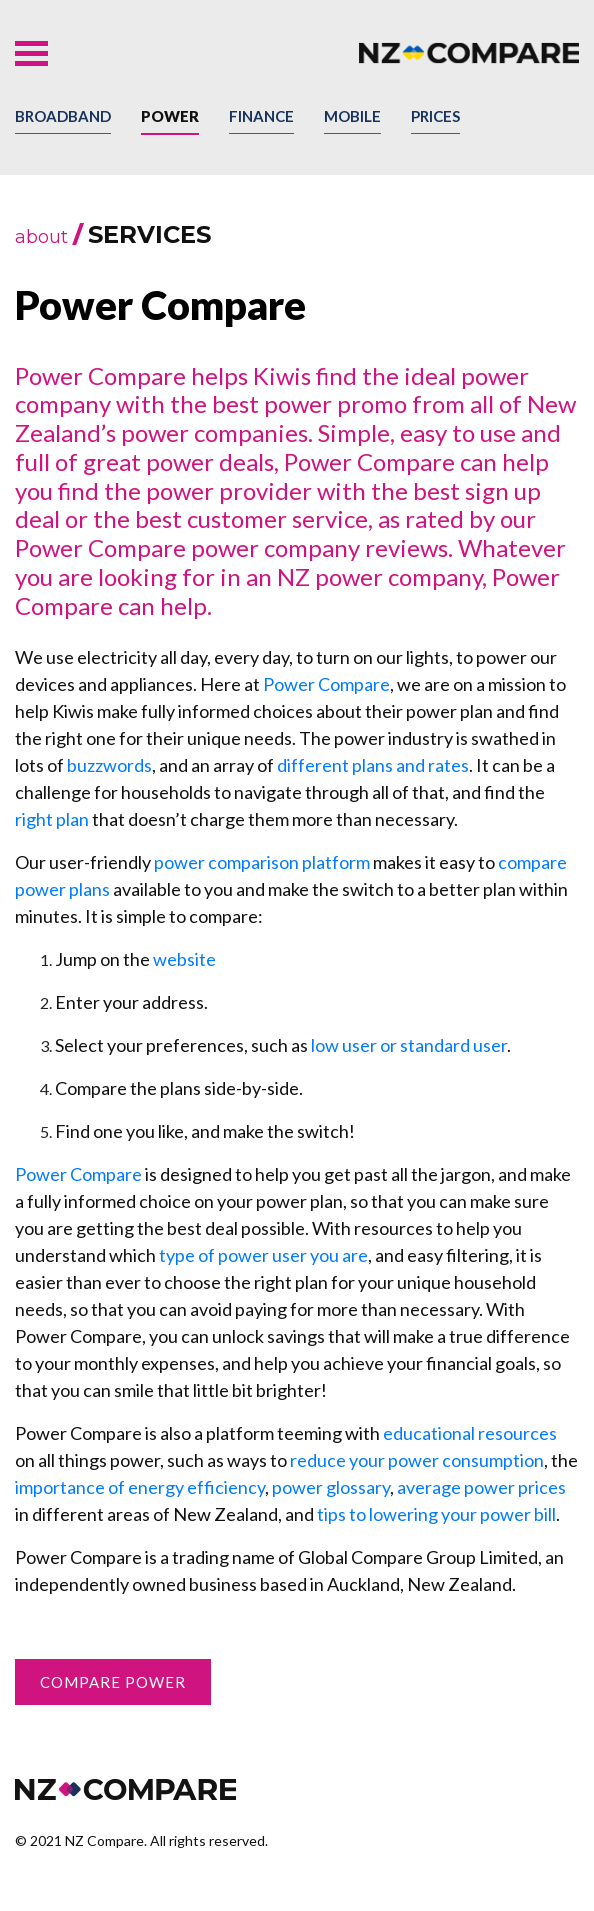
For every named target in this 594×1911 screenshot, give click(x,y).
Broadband (63, 116)
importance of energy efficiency (140, 1487)
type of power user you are (263, 1255)
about (41, 237)
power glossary (331, 1487)
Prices (435, 116)
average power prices (481, 1487)
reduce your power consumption (417, 1460)
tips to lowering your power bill (436, 1514)
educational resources (470, 1433)
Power (170, 116)
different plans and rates (373, 765)
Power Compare (326, 684)
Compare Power (113, 1682)
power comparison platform (262, 862)
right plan (52, 819)
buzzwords (109, 765)
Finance (261, 116)
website (184, 959)
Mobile (352, 116)
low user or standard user (409, 1045)
